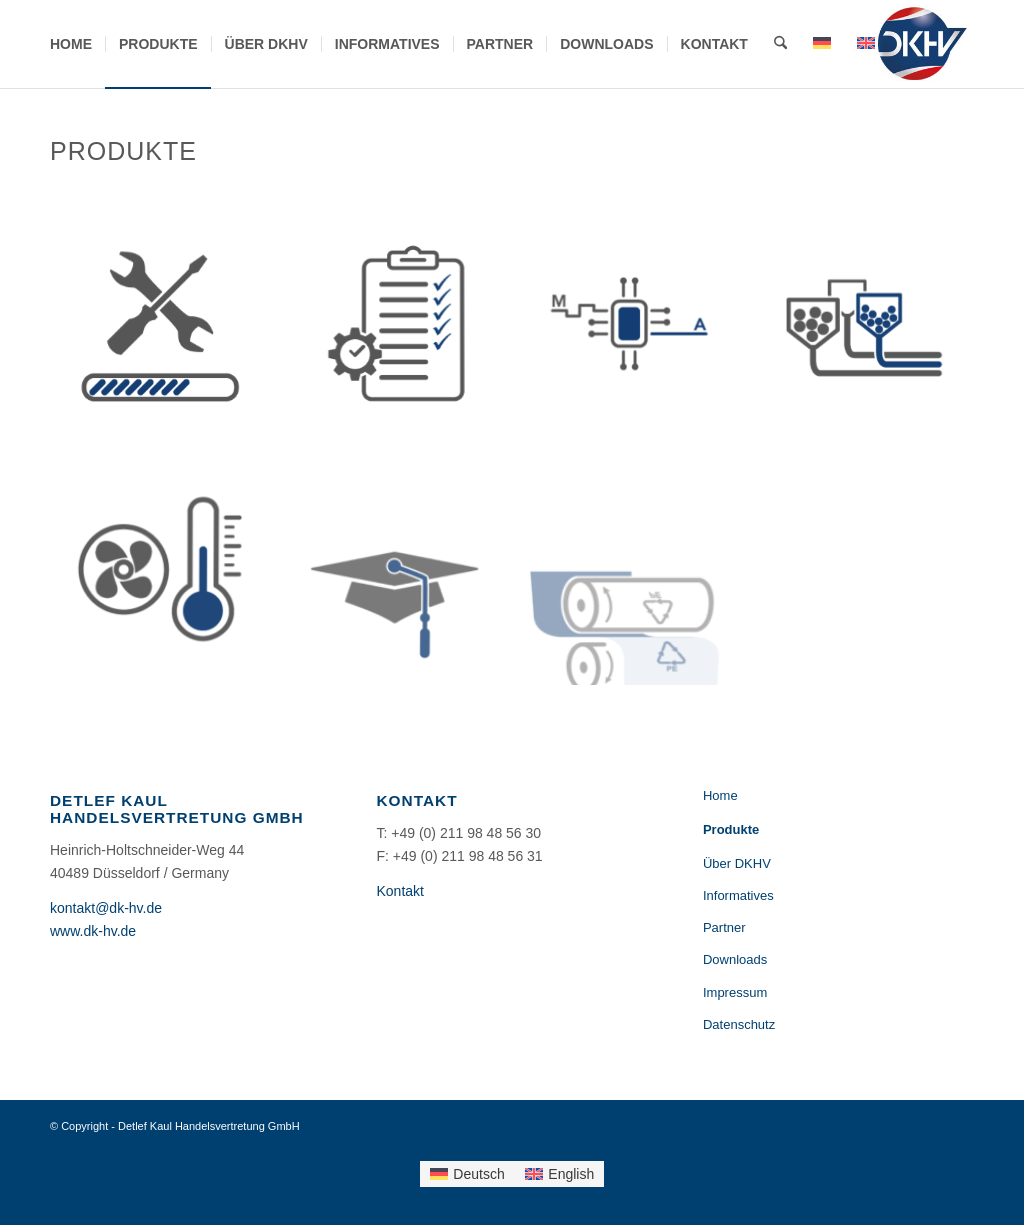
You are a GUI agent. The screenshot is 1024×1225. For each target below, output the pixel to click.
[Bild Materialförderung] (871, 333)
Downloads (735, 959)
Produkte (731, 829)
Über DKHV (737, 863)
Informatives (738, 895)
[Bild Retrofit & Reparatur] (167, 333)
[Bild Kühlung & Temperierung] (167, 567)
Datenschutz (739, 1024)
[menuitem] (71, 44)
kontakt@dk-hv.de (106, 908)
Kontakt (399, 891)
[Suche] (780, 44)
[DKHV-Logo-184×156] (922, 44)
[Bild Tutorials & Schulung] (402, 567)
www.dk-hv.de (93, 931)
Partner (724, 927)
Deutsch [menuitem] (478, 1174)
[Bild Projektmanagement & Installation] (402, 333)
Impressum (735, 992)
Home (720, 795)
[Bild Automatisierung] (636, 333)
